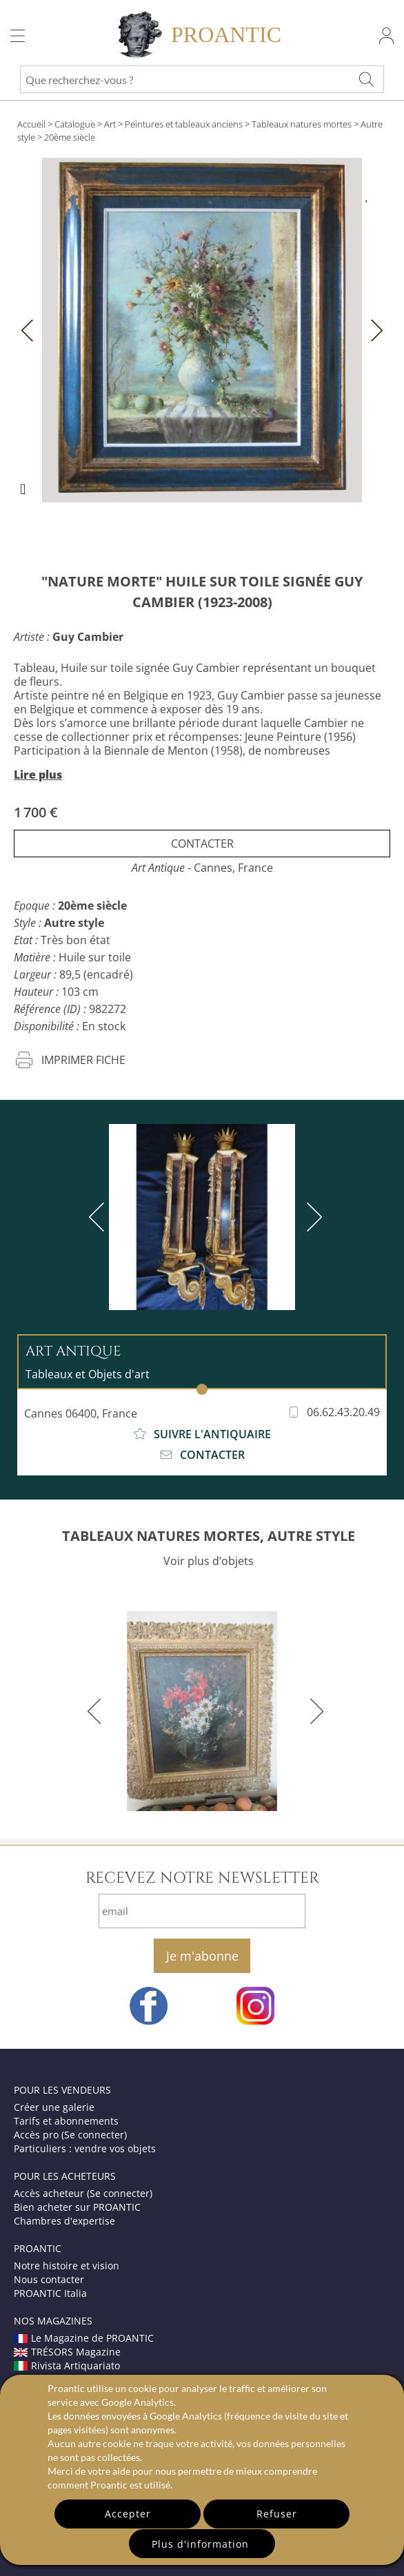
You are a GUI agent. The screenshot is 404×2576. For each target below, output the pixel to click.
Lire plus (38, 774)
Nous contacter (49, 2279)
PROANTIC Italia (50, 2293)
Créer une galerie (54, 2107)
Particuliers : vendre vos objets (85, 2148)
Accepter (128, 2513)
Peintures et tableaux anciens (184, 124)
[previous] (99, 1217)
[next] (311, 1217)
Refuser (276, 2513)
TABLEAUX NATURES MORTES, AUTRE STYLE (208, 1535)
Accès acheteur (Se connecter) (83, 2193)
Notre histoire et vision (66, 2265)
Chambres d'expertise (64, 2220)
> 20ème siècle (66, 137)
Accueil (31, 124)
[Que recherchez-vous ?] (366, 79)
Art (110, 124)
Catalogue (74, 124)
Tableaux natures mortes (302, 124)
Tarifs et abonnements (66, 2120)
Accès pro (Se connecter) (70, 2134)
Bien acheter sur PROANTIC (77, 2207)
